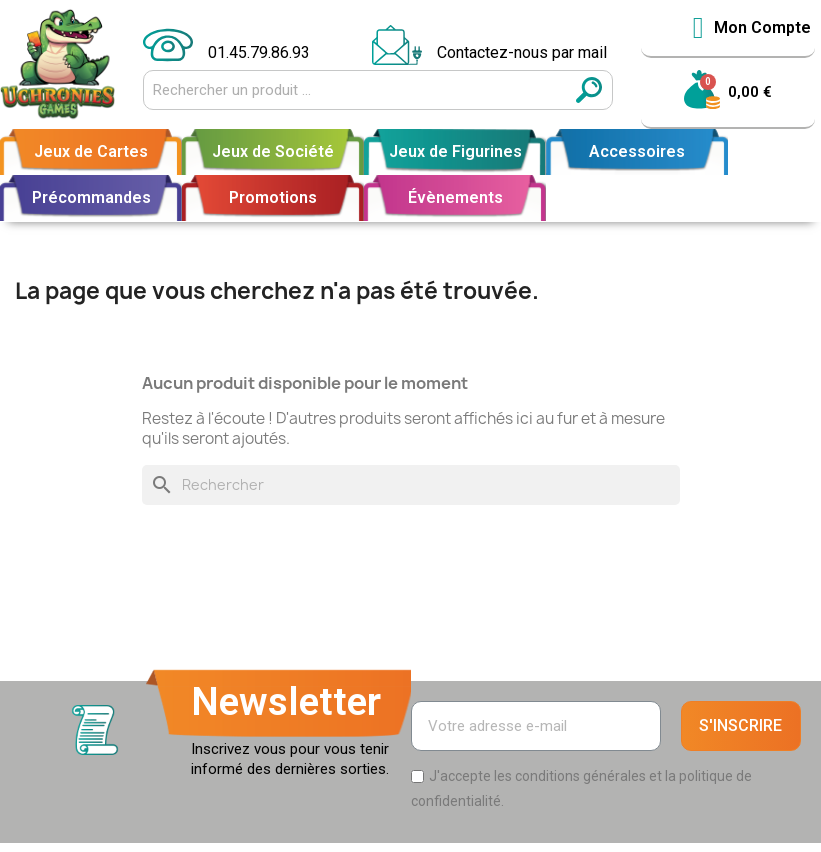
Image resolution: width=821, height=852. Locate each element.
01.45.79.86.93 (259, 52)
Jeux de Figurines (455, 151)
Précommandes (91, 197)
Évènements (455, 197)
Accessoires (637, 151)
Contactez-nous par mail (522, 52)
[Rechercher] (411, 485)
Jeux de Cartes (91, 151)
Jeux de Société (273, 151)
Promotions (273, 197)
